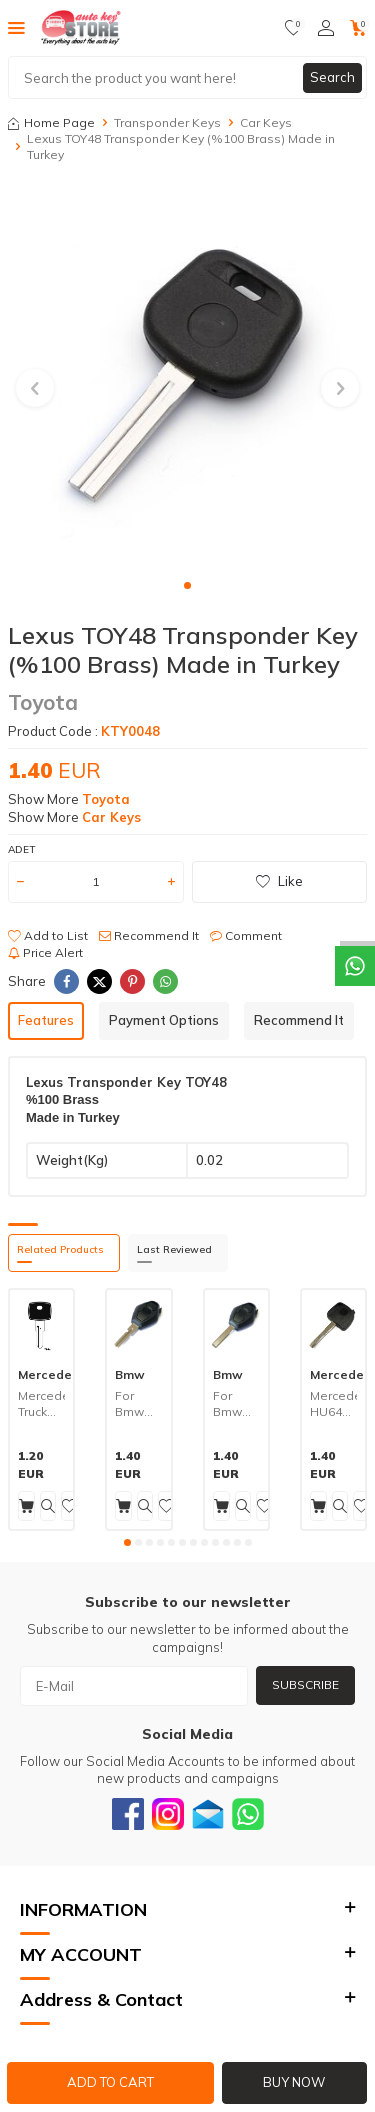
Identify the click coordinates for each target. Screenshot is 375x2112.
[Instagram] (168, 1814)
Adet (21, 849)
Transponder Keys (167, 122)
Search (332, 77)
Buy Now (294, 2082)
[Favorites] (293, 28)
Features (46, 1020)
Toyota (43, 702)
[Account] (326, 28)
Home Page (51, 122)
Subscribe (305, 1684)
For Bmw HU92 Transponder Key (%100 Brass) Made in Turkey (236, 1403)
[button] (187, 585)
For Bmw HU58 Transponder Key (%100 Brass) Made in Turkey (138, 1403)
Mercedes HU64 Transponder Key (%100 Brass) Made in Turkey (333, 1403)
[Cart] (358, 28)
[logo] (81, 28)
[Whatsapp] (248, 1814)
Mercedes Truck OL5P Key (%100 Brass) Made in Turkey (41, 1403)
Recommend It (149, 935)
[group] (187, 376)
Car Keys (266, 122)
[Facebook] (128, 1814)
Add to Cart (110, 2082)
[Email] (208, 1814)
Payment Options (164, 1020)
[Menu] (16, 27)
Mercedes (48, 1374)
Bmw (130, 1374)
